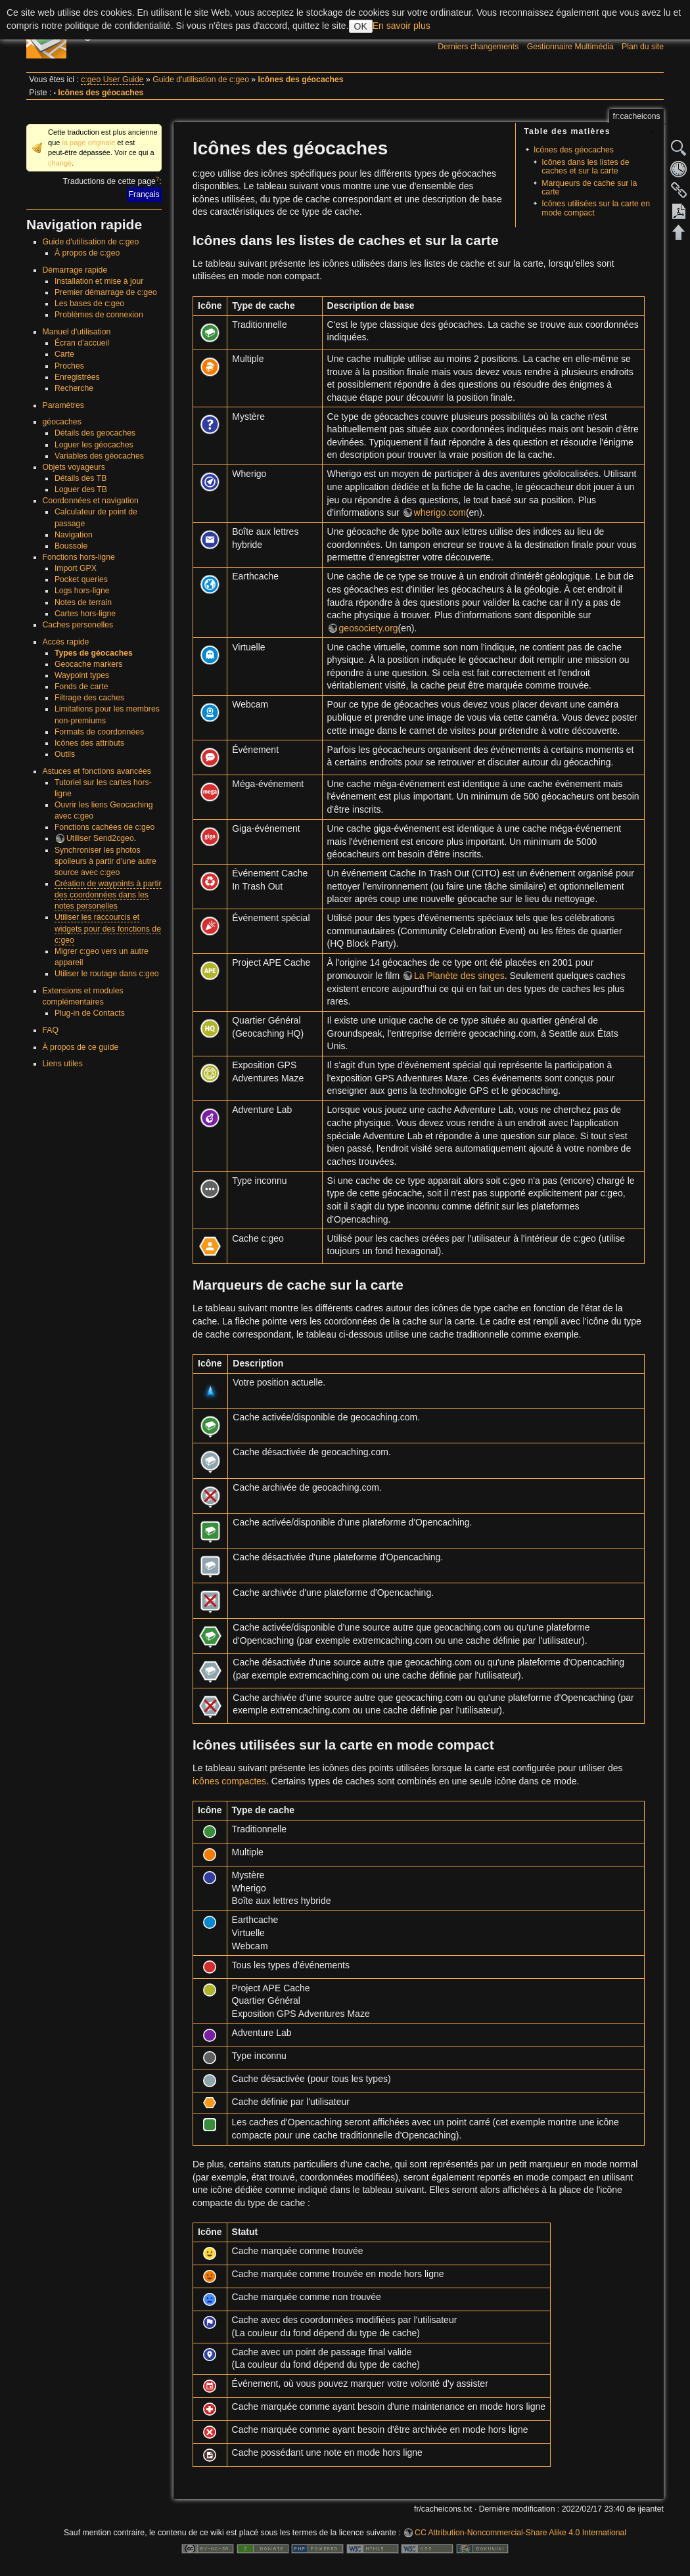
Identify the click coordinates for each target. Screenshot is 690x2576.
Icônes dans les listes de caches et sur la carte (585, 166)
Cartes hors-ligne (85, 613)
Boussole (71, 546)
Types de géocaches (94, 653)
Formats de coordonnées (99, 731)
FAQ (51, 1030)
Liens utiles (63, 1063)
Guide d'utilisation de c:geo (200, 79)
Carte (64, 354)
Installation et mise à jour (99, 281)
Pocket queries (81, 579)
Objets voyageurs (74, 467)
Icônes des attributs (89, 743)
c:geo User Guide (112, 79)
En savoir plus (401, 25)
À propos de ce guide (81, 1047)
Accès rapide (66, 641)
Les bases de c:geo (89, 303)
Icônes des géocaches (301, 79)
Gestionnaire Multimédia (570, 46)
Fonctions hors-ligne (79, 557)
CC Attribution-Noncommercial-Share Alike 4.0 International (520, 2532)
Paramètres (63, 405)
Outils (65, 754)
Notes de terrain (83, 602)
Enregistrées (77, 377)
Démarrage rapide (75, 270)
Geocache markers (89, 664)
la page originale (88, 143)
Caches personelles (78, 624)
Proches (69, 366)
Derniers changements (478, 46)
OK (360, 26)
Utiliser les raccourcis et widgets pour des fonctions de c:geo (108, 928)
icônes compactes (229, 1781)
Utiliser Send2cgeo (100, 838)
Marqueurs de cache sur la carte (589, 187)
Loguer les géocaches (94, 444)
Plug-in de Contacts (90, 1013)
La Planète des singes (459, 975)
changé (60, 163)
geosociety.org (368, 628)
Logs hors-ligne (82, 590)
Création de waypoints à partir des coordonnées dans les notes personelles (108, 895)
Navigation (74, 534)
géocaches (62, 421)
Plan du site (643, 46)
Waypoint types (82, 675)
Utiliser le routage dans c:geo (107, 973)
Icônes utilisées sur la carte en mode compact (595, 208)
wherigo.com (440, 512)
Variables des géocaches (99, 456)
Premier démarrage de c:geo (106, 292)
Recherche (74, 388)
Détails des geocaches (95, 433)
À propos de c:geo (87, 253)
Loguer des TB (81, 489)
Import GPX (76, 568)
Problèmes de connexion (99, 314)
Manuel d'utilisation (77, 331)
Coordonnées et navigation (91, 500)
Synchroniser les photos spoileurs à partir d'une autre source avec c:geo (105, 861)
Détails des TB (80, 478)
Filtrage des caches (89, 697)
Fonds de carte (81, 686)
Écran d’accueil (82, 343)
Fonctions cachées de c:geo (105, 827)
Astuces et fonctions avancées (97, 771)
